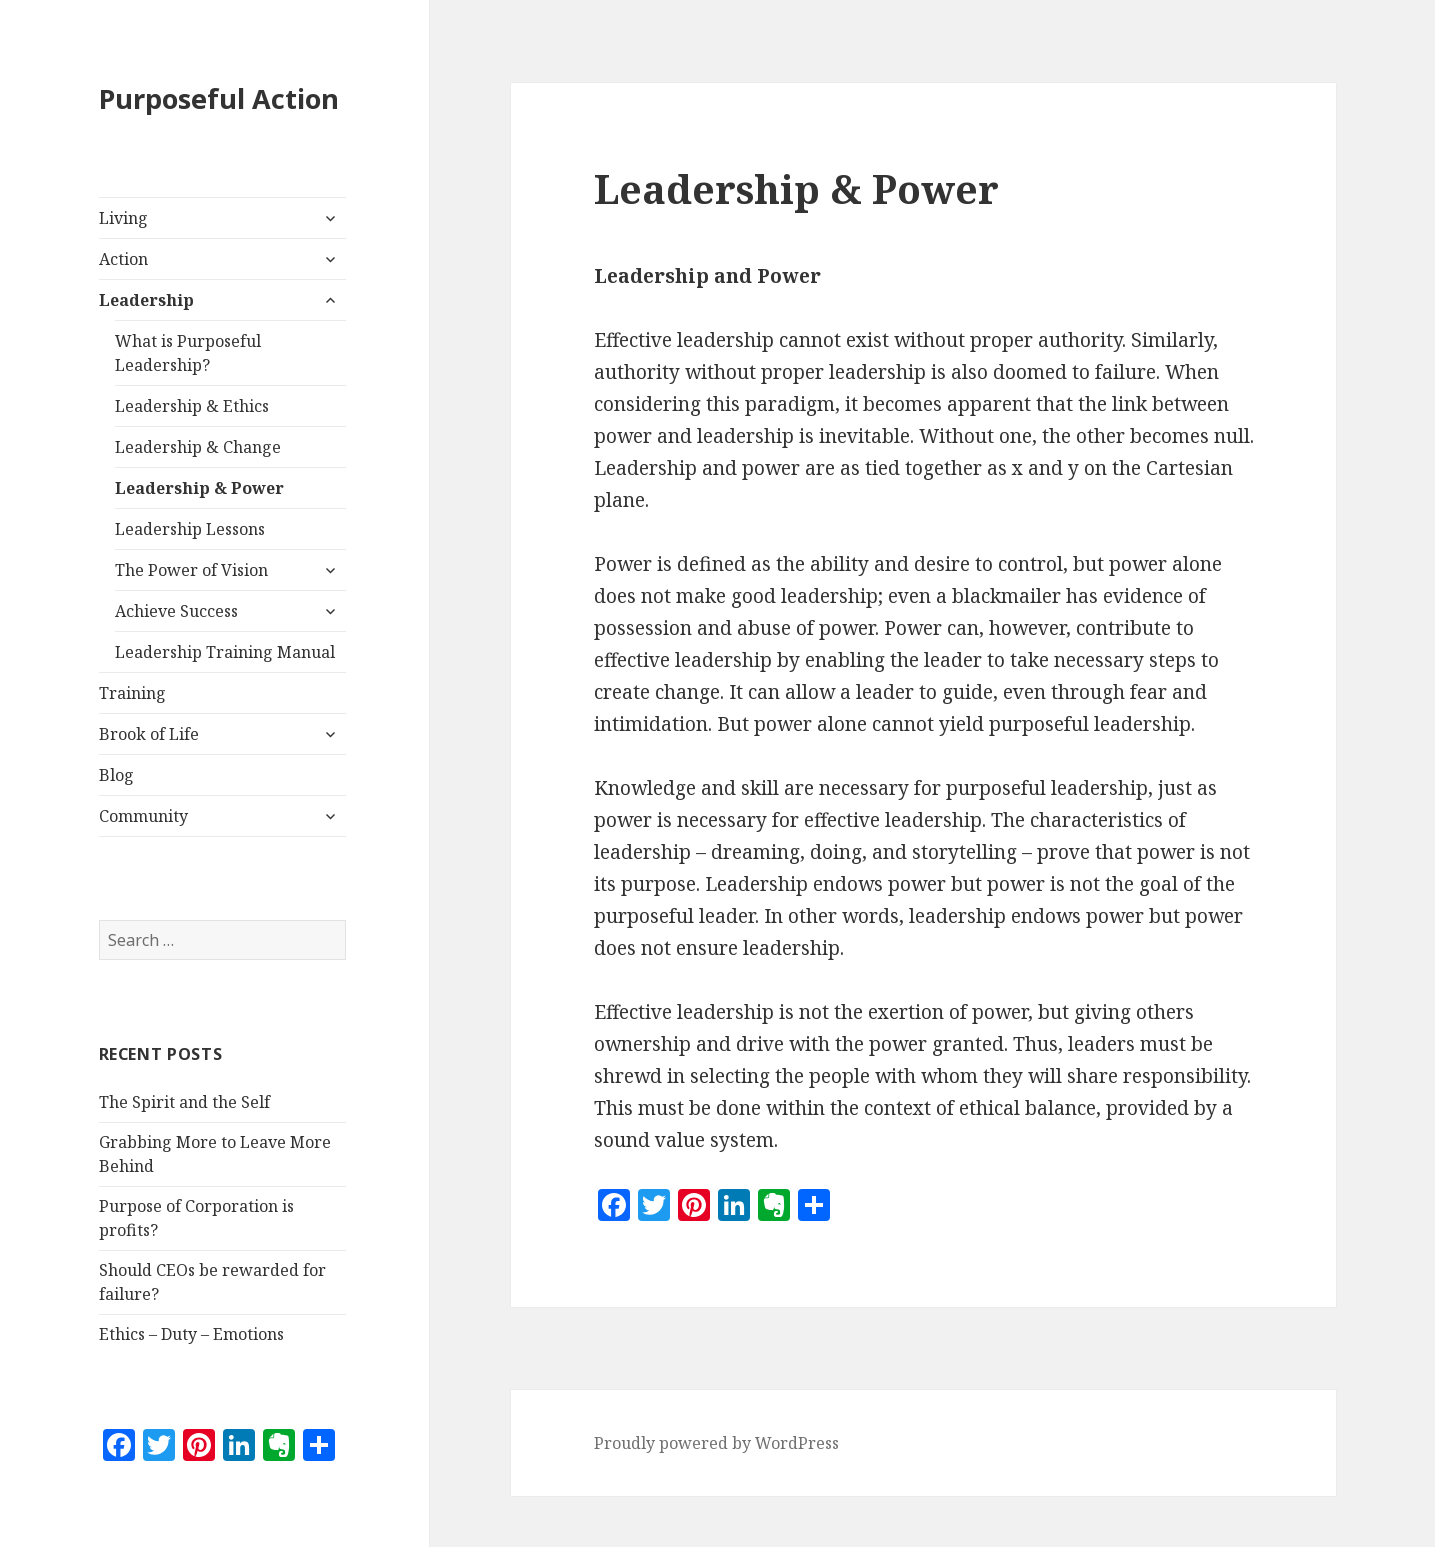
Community (143, 816)
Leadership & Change (198, 447)
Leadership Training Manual (225, 652)
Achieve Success (176, 611)
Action (123, 259)
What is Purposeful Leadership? (188, 353)
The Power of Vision (191, 570)
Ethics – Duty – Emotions (191, 1334)
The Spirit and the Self (184, 1102)
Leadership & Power (199, 488)
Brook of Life (149, 734)
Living (123, 218)
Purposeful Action (219, 98)
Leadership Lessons (190, 529)
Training (132, 693)
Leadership (146, 300)
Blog (116, 775)
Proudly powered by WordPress (716, 1443)
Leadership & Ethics (192, 406)
